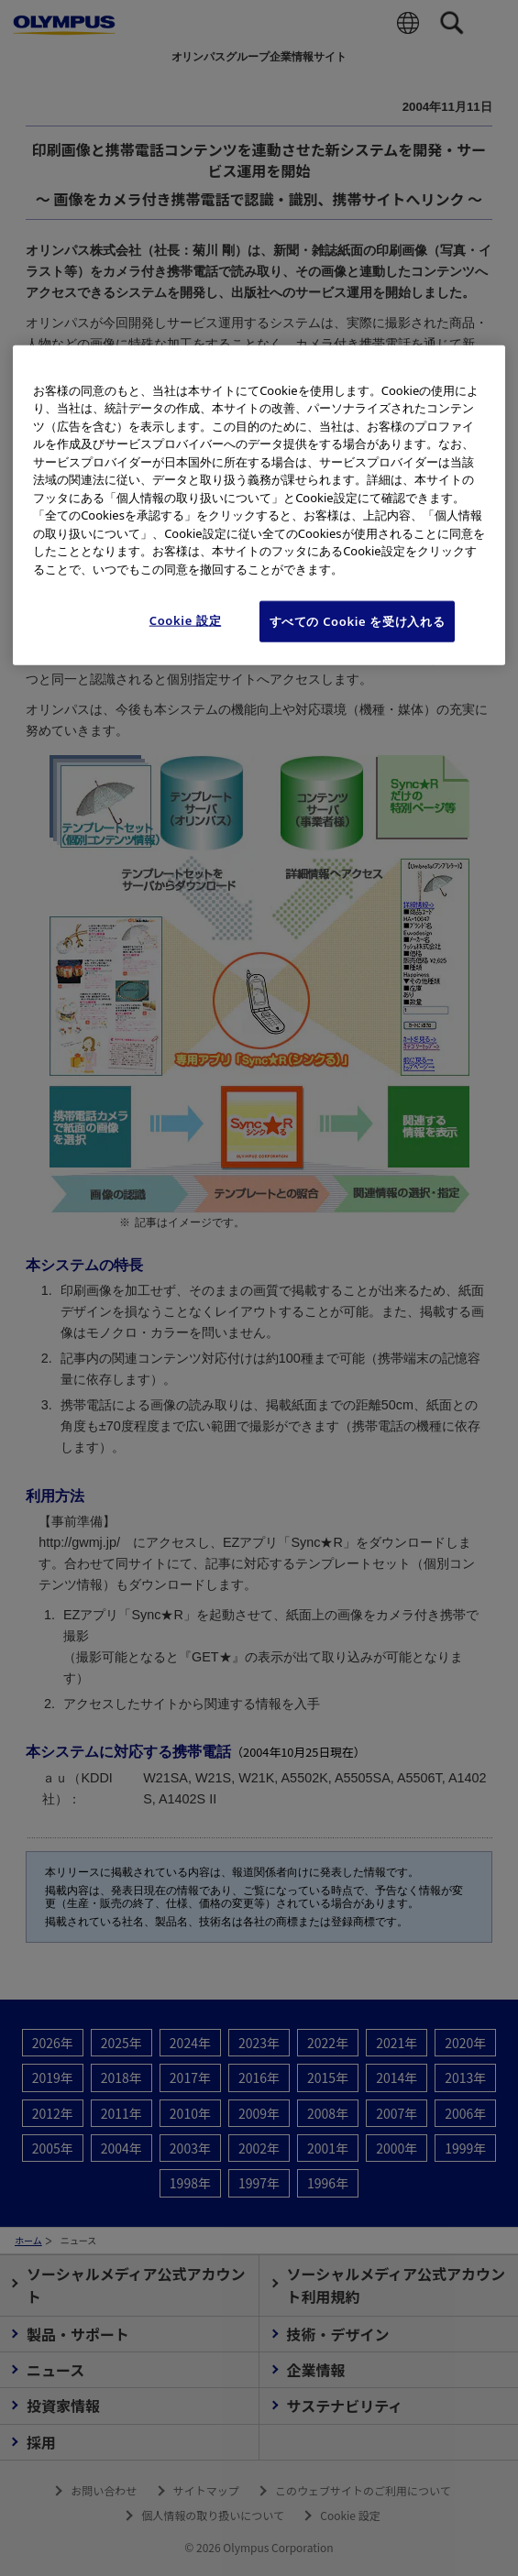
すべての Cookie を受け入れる (358, 621)
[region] (259, 504)
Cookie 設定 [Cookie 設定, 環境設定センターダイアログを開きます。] (185, 620)
